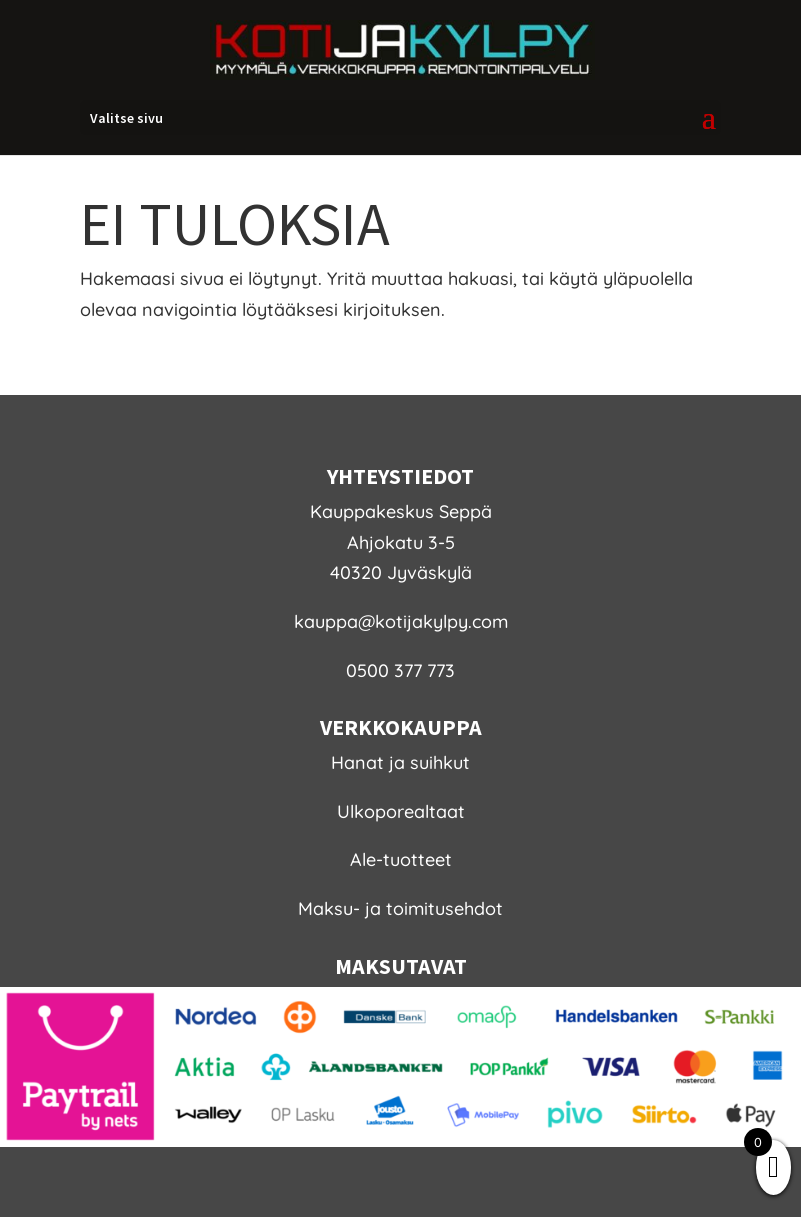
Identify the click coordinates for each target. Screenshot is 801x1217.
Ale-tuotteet (401, 859)
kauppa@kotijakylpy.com (401, 621)
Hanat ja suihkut (400, 762)
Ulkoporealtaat (401, 811)
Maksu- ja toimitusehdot (400, 908)
